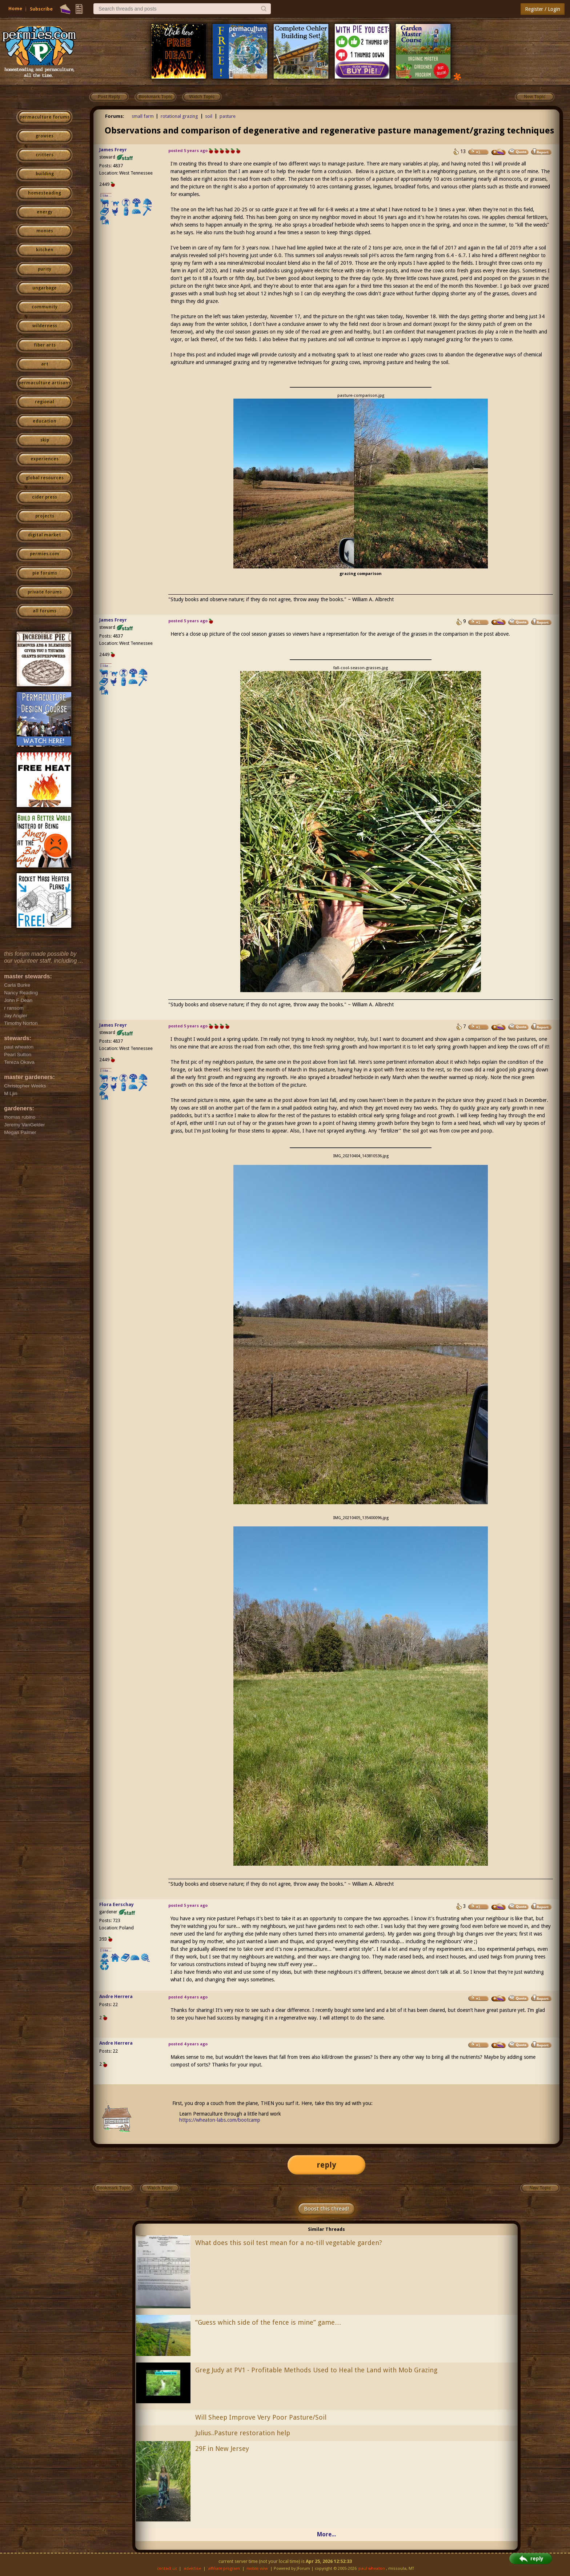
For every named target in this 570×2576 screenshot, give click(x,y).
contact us (167, 2568)
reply (326, 2164)
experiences (45, 459)
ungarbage (44, 288)
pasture (228, 116)
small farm (143, 116)
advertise (192, 2568)
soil (208, 116)
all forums (44, 611)
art (44, 364)
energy (44, 212)
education (44, 421)
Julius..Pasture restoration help (242, 2433)
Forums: (114, 116)
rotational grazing (179, 116)
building (45, 173)
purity (44, 269)
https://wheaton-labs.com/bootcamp (219, 2119)
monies (44, 230)
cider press (44, 497)
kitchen (44, 249)
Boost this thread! (326, 2208)
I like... (106, 195)
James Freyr (113, 149)
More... (326, 2534)
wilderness (44, 325)
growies (44, 136)
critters (44, 154)
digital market (44, 535)
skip (44, 440)
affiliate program (224, 2568)
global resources (45, 477)
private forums (45, 592)
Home (15, 8)
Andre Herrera (116, 1996)
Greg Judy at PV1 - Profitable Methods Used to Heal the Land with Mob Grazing (316, 2370)
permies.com (44, 553)
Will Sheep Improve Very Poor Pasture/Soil (260, 2417)
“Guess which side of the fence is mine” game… (268, 2322)
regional (44, 401)
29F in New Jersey (222, 2448)
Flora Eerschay (116, 1904)
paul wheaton (371, 2568)
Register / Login (542, 9)
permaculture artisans (45, 383)
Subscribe (41, 9)
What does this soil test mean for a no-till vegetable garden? (288, 2242)
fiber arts (45, 345)
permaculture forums (44, 117)
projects (44, 516)
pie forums (44, 573)
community (44, 306)
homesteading (44, 193)
